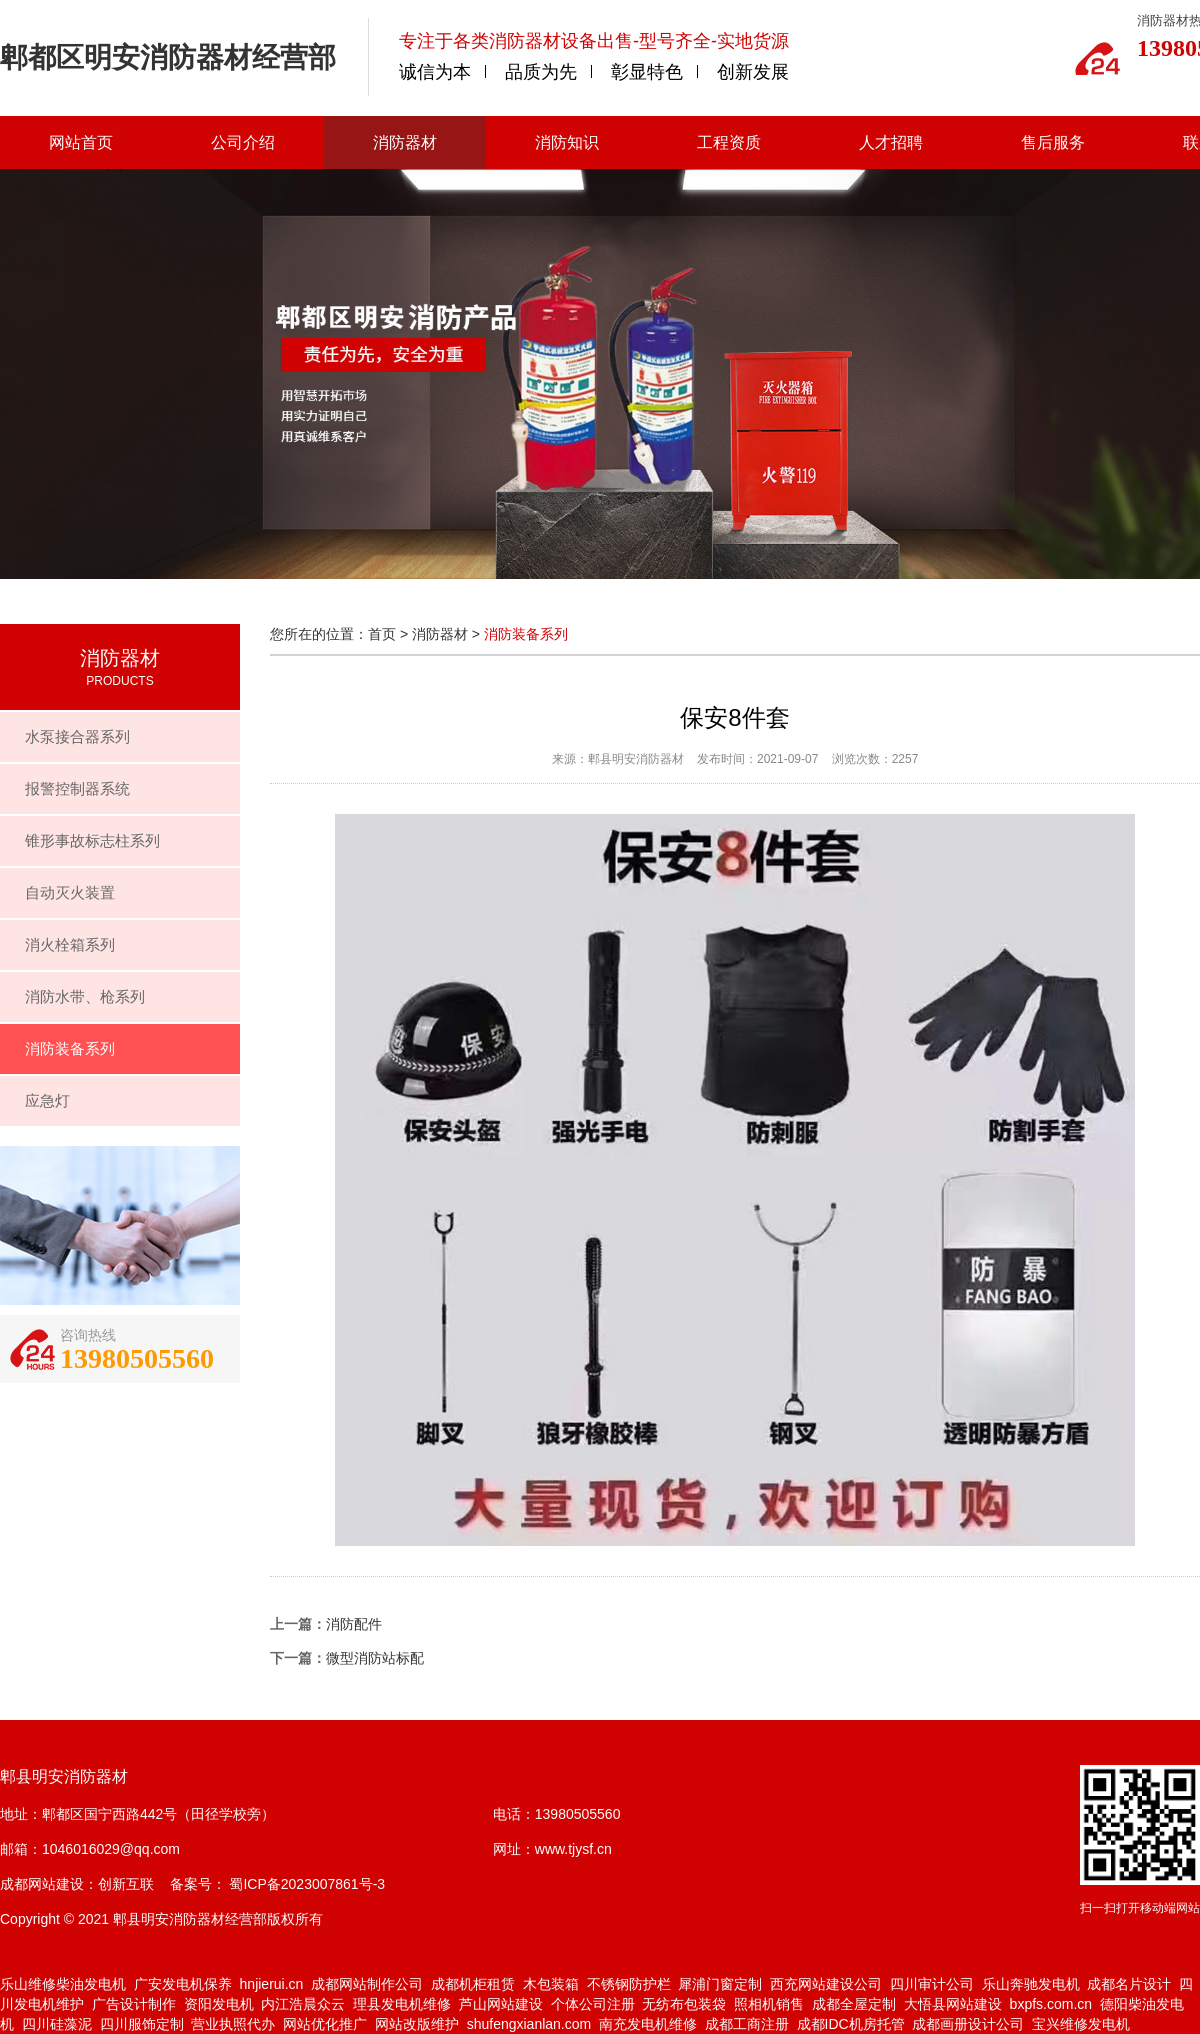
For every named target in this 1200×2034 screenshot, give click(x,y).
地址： (21, 1814)
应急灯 (47, 1100)
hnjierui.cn (272, 1984)
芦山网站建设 (501, 2004)
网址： (514, 1849)
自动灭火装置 (70, 892)
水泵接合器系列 (77, 736)
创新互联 (126, 1884)
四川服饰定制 (142, 2024)
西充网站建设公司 (826, 1984)
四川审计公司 (932, 1984)
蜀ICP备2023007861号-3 (306, 1884)
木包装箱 (551, 1984)
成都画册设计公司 (968, 2024)
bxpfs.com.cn (1051, 2004)
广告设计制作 (134, 2004)
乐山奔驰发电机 (1031, 1984)
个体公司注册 (593, 2004)
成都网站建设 (42, 1884)
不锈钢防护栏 (629, 1984)
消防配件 (354, 1624)
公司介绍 (243, 142)
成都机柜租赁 (473, 1984)
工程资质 (729, 142)
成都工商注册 (747, 2024)
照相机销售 (769, 2004)
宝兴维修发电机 (1081, 2024)
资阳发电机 (219, 2004)
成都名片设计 (1129, 1984)
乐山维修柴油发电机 (63, 1984)
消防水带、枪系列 (85, 996)
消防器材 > (448, 634)
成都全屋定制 (854, 2004)
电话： (514, 1814)
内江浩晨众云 (303, 2004)
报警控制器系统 (77, 788)
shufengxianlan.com (529, 2024)
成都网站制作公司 (367, 1984)
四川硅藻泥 (57, 2024)
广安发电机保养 (183, 1984)
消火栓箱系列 (70, 944)
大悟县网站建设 (953, 2004)
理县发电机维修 (402, 2004)
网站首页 (81, 142)
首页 (382, 634)
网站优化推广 (325, 2024)
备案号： (198, 1884)
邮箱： (21, 1849)
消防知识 (567, 142)
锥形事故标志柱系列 (92, 840)
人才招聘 (891, 142)
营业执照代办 (233, 2024)
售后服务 (1053, 142)
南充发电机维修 (648, 2024)
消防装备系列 (70, 1048)
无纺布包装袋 (684, 2004)
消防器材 (405, 142)
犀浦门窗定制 (720, 1984)
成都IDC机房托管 (851, 2024)
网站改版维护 (417, 2024)
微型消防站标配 (375, 1658)
